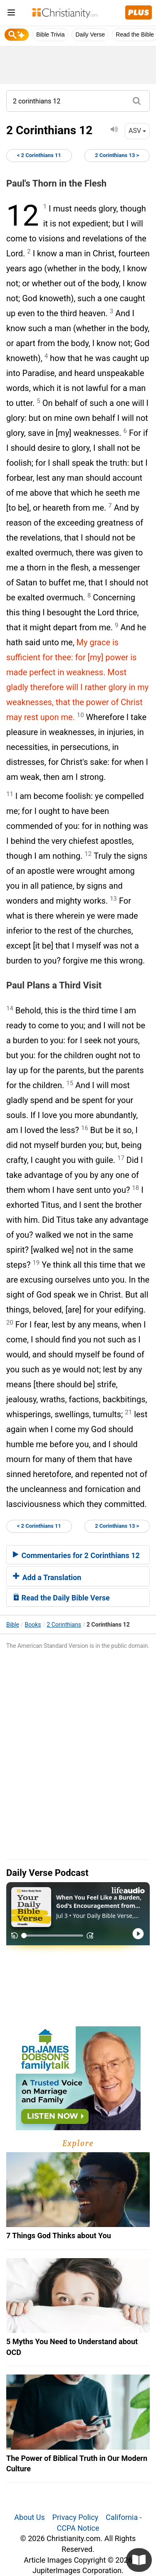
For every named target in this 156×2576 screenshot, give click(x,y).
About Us (29, 2517)
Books (33, 1624)
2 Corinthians (64, 1624)
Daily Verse (90, 34)
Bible (12, 1624)
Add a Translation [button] (47, 1577)
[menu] (11, 14)
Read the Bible (135, 34)
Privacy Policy (75, 2517)
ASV (137, 131)
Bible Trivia (50, 34)
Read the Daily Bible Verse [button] (61, 1597)
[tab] (78, 1555)
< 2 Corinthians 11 (39, 155)
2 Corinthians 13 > (117, 155)
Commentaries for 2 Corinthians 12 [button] (76, 1555)
